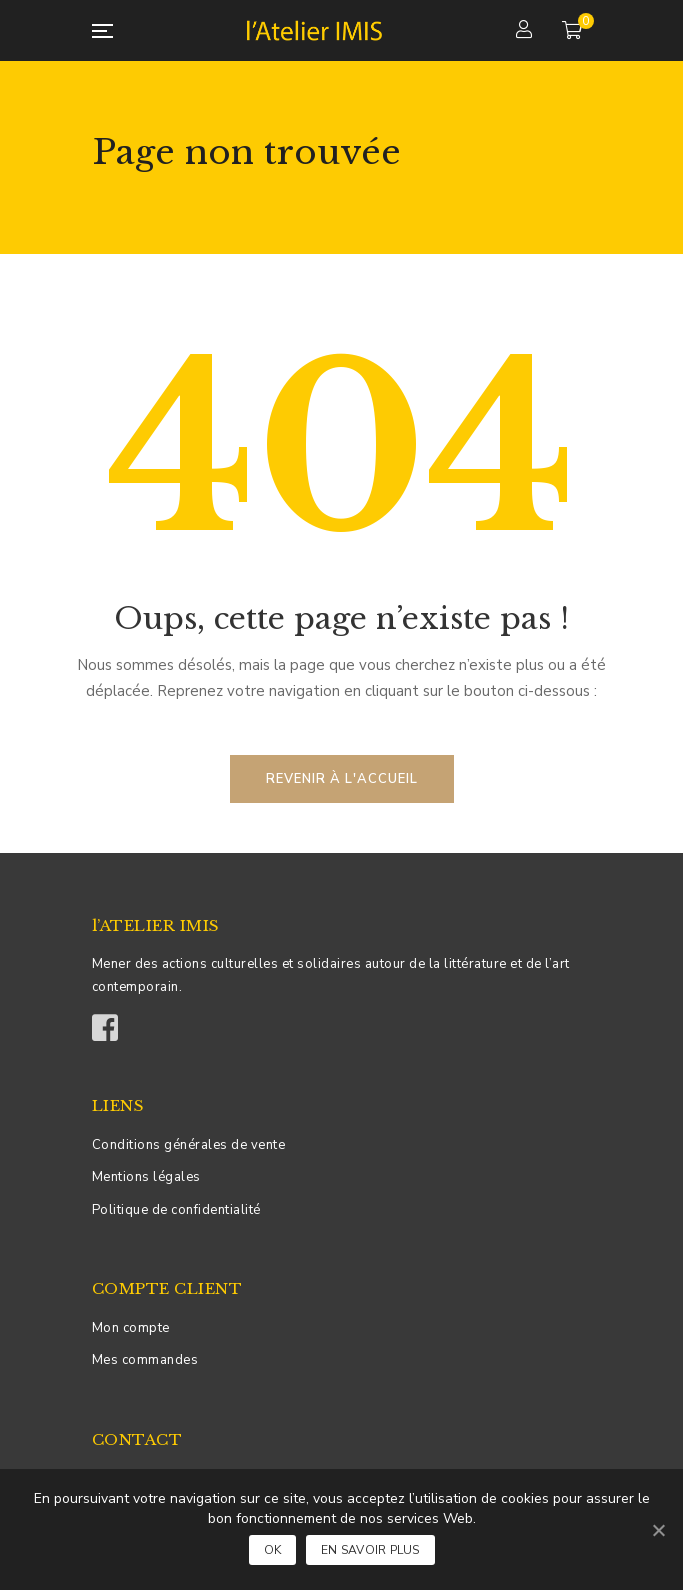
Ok (273, 1550)
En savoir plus (370, 1550)
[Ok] (658, 1530)
